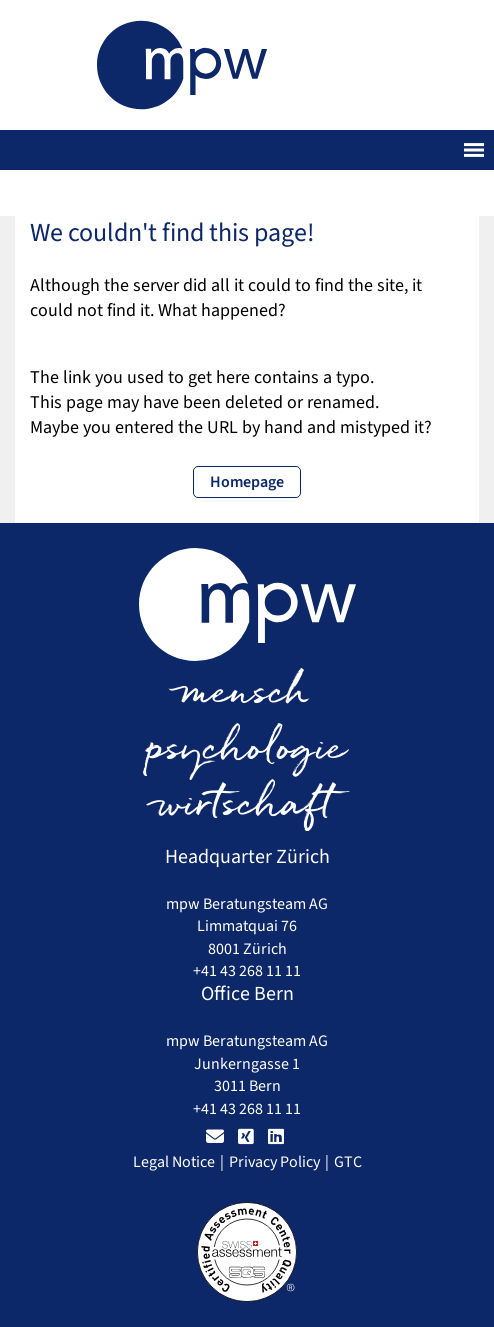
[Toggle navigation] (474, 150)
